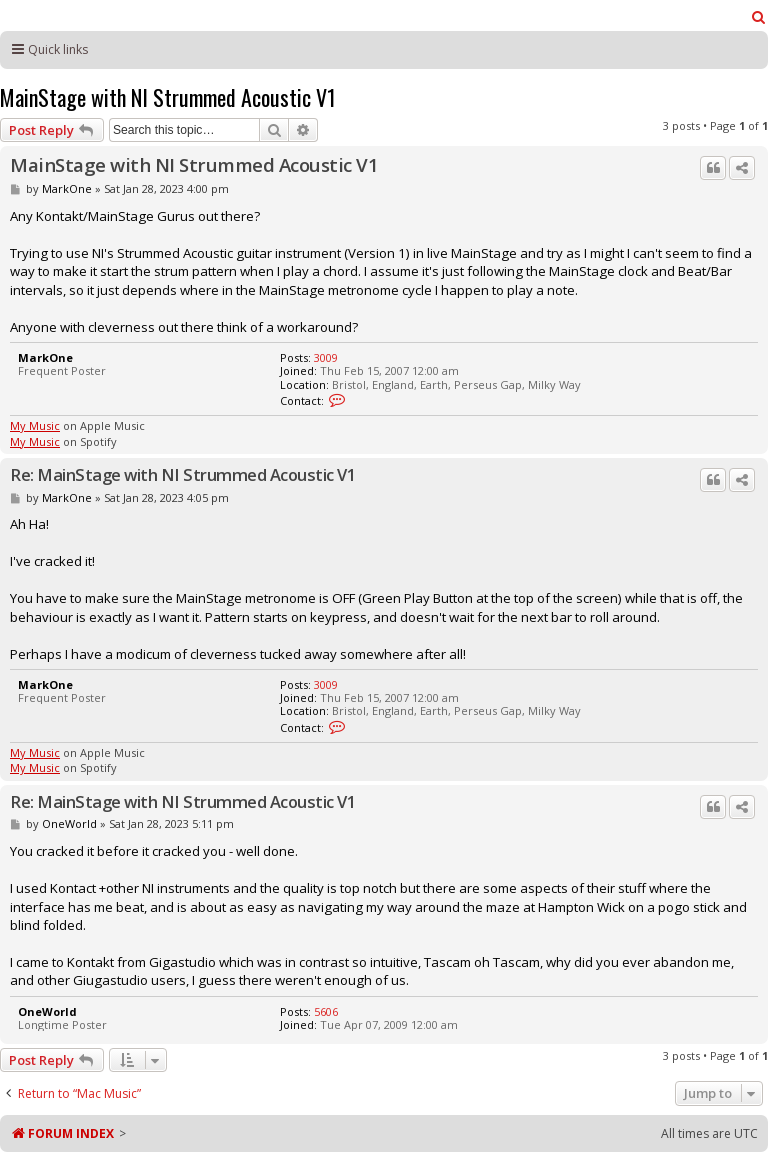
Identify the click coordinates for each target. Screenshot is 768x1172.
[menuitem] (759, 17)
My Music (35, 425)
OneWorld (69, 823)
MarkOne (67, 188)
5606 (326, 1011)
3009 (326, 357)
